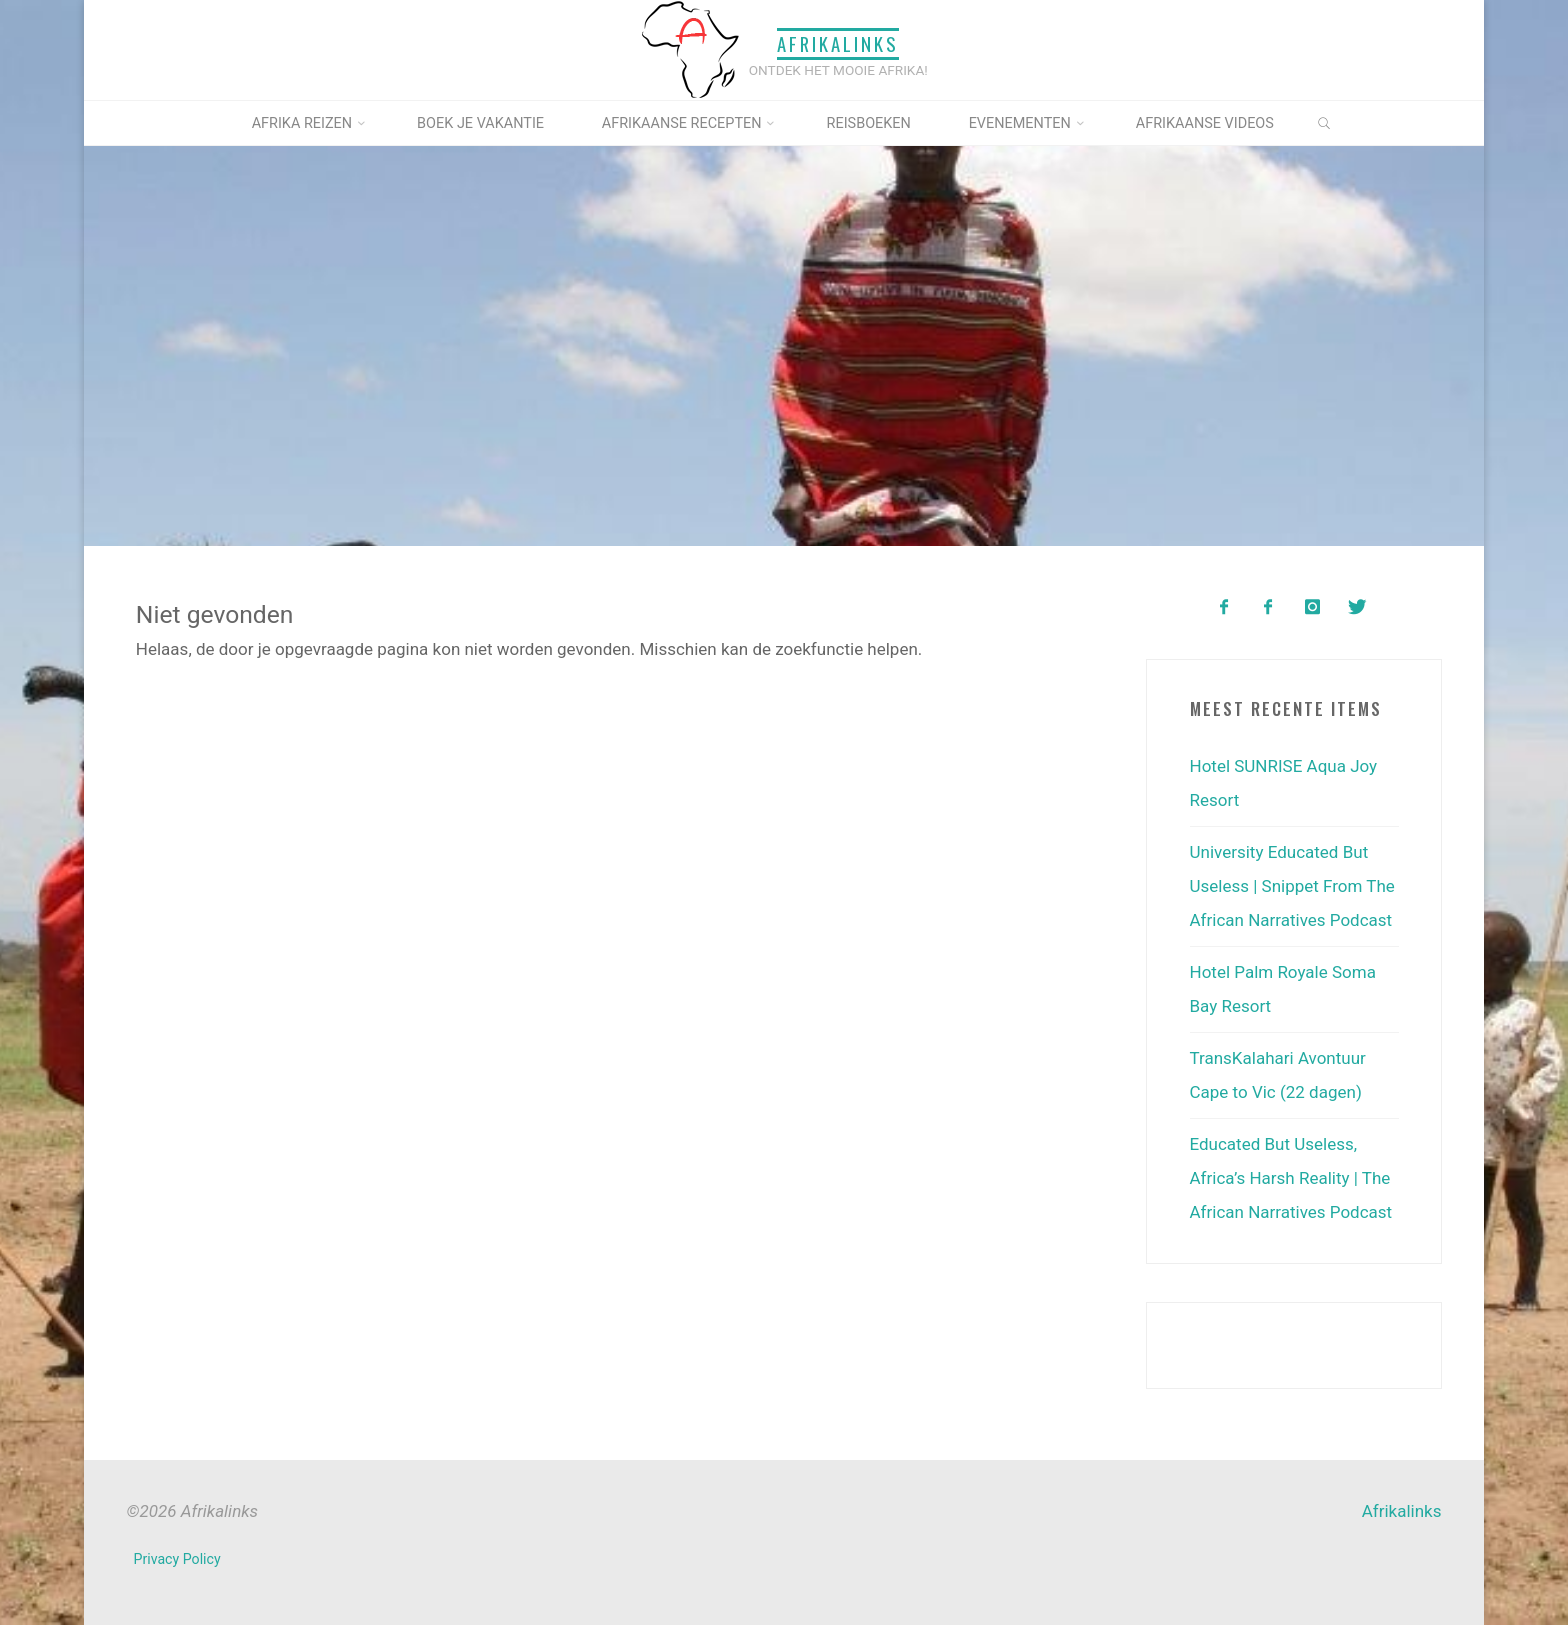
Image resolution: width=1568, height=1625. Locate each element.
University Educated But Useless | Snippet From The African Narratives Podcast (1292, 886)
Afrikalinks (838, 43)
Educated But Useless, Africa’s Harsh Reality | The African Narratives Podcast (1291, 1178)
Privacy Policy (177, 1559)
